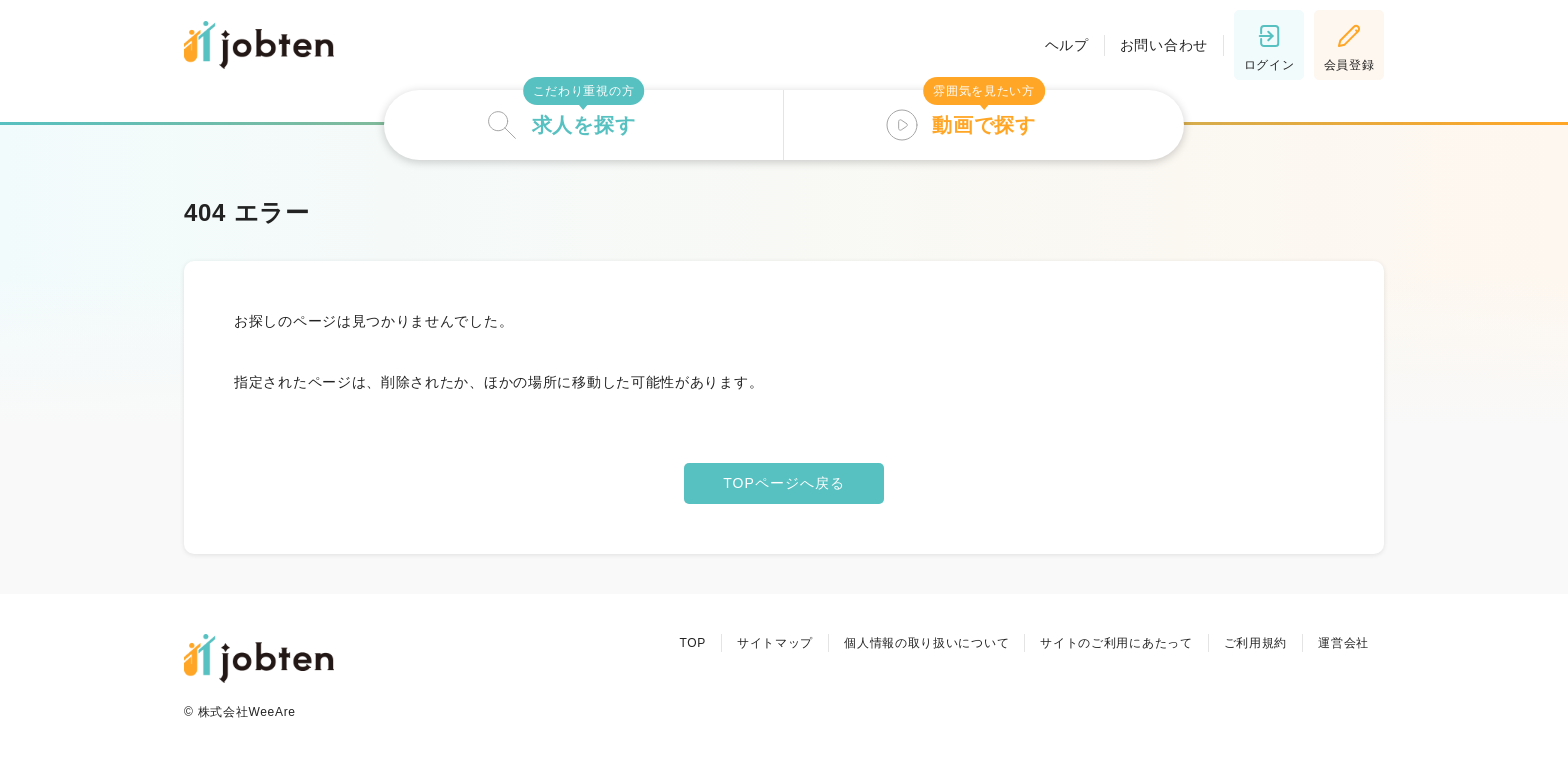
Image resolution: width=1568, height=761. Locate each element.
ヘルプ (1067, 45)
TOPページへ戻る (784, 483)
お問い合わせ (1164, 45)
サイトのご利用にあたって (1116, 643)
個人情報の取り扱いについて (926, 643)
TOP (692, 643)
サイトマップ (775, 643)
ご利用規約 (1256, 643)
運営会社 (1343, 643)
